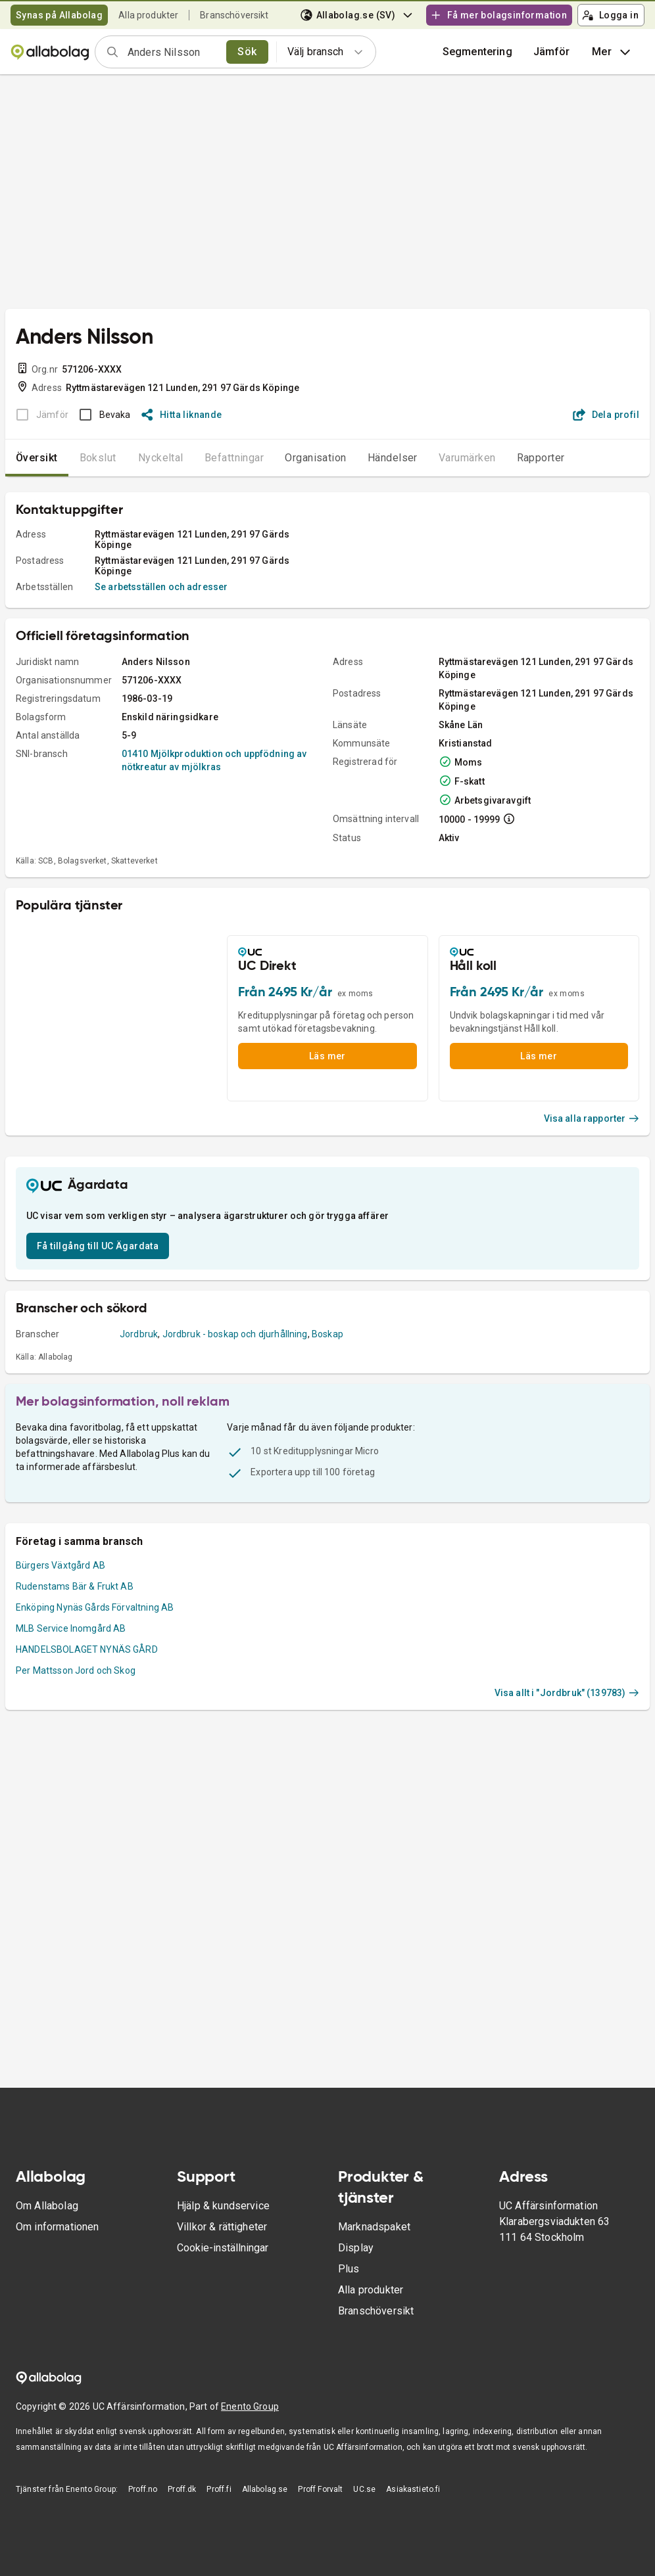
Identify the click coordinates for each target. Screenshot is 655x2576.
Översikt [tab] (37, 457)
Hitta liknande (181, 415)
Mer (612, 51)
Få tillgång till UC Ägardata (97, 1246)
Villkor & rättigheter (222, 2226)
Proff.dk (182, 2489)
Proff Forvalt (320, 2489)
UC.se (364, 2489)
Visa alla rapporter (592, 1118)
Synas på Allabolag (59, 15)
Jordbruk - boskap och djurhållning (235, 1334)
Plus (349, 2269)
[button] (552, 52)
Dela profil (606, 415)
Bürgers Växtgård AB (60, 1565)
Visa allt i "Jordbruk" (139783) (567, 1693)
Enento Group (250, 2406)
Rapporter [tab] (541, 457)
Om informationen (57, 2226)
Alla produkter (148, 15)
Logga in (610, 15)
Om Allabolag (47, 2205)
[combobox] (172, 51)
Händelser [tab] (393, 457)
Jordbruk (139, 1334)
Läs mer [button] (327, 1056)
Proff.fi (218, 2489)
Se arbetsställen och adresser (161, 587)
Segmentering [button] (477, 51)
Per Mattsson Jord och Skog (75, 1670)
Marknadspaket (374, 2226)
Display (356, 2248)
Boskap (327, 1334)
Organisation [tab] (316, 457)
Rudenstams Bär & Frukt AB (74, 1586)
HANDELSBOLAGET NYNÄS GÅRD (87, 1649)
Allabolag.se (265, 2489)
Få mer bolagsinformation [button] (498, 15)
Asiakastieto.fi (413, 2489)
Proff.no (142, 2489)
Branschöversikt (234, 15)
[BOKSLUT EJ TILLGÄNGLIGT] (38, 414)
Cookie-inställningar (222, 2248)
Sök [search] (246, 51)
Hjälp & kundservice (223, 2205)
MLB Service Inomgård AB (71, 1628)
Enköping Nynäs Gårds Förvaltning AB (95, 1607)
